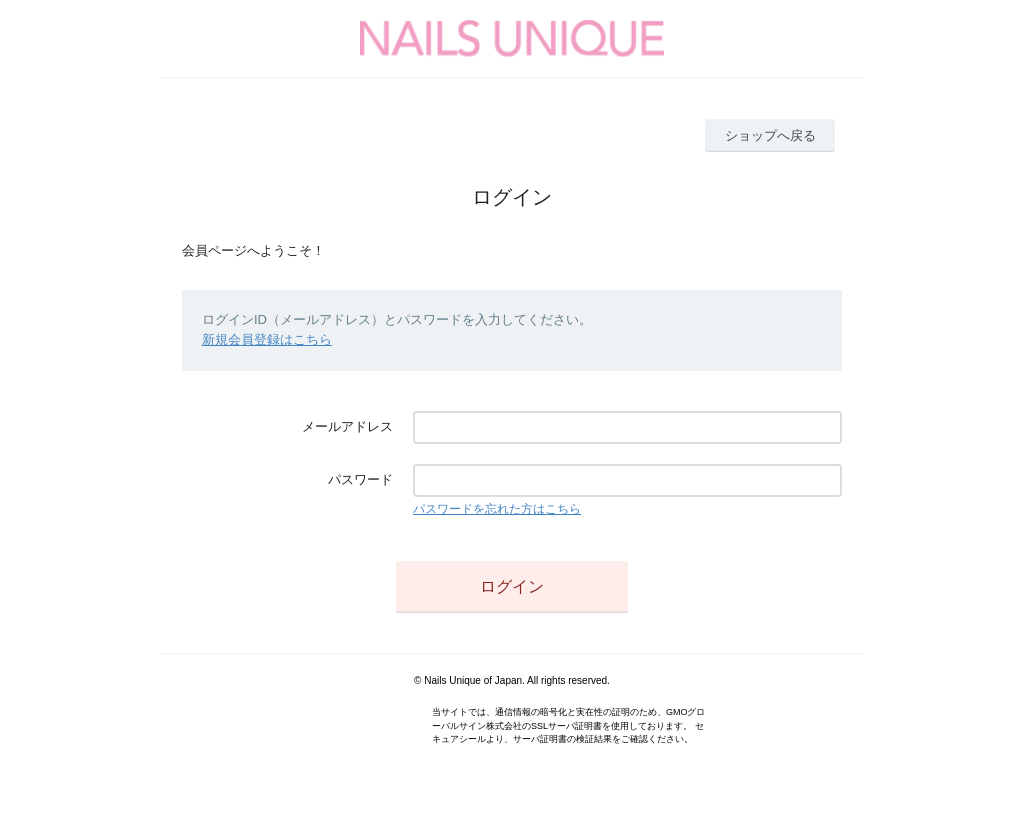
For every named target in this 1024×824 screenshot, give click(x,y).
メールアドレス (347, 426)
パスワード (360, 479)
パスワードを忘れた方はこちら (497, 509)
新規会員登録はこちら (267, 339)
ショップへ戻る (770, 135)
